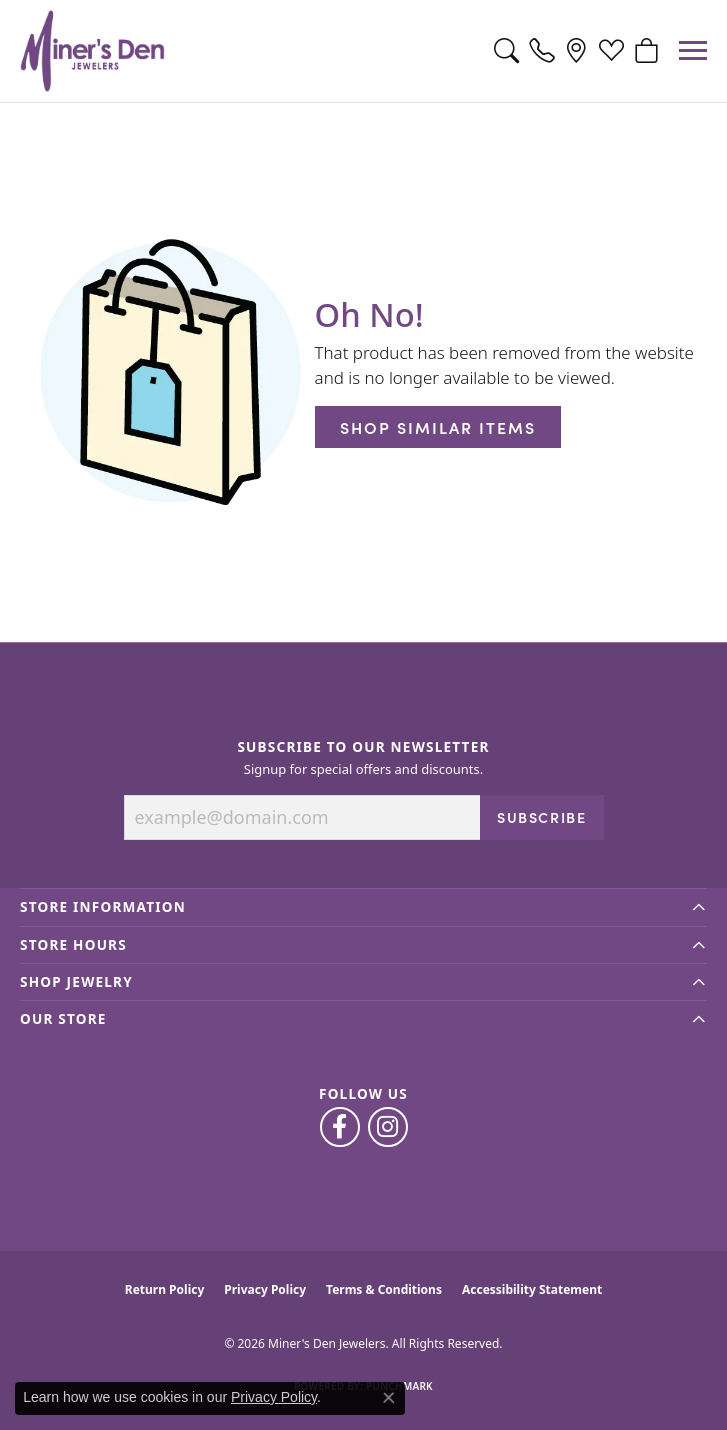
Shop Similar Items (438, 427)
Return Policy (165, 1289)
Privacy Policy (265, 1289)
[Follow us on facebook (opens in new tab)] (340, 1127)
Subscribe (541, 817)
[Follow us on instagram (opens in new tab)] (388, 1127)
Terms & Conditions (384, 1289)
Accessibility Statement (532, 1289)
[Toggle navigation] (693, 50)
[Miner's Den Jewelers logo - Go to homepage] (92, 51)
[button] (506, 51)
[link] (541, 51)
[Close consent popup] (389, 1398)
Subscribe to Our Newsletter (363, 747)
